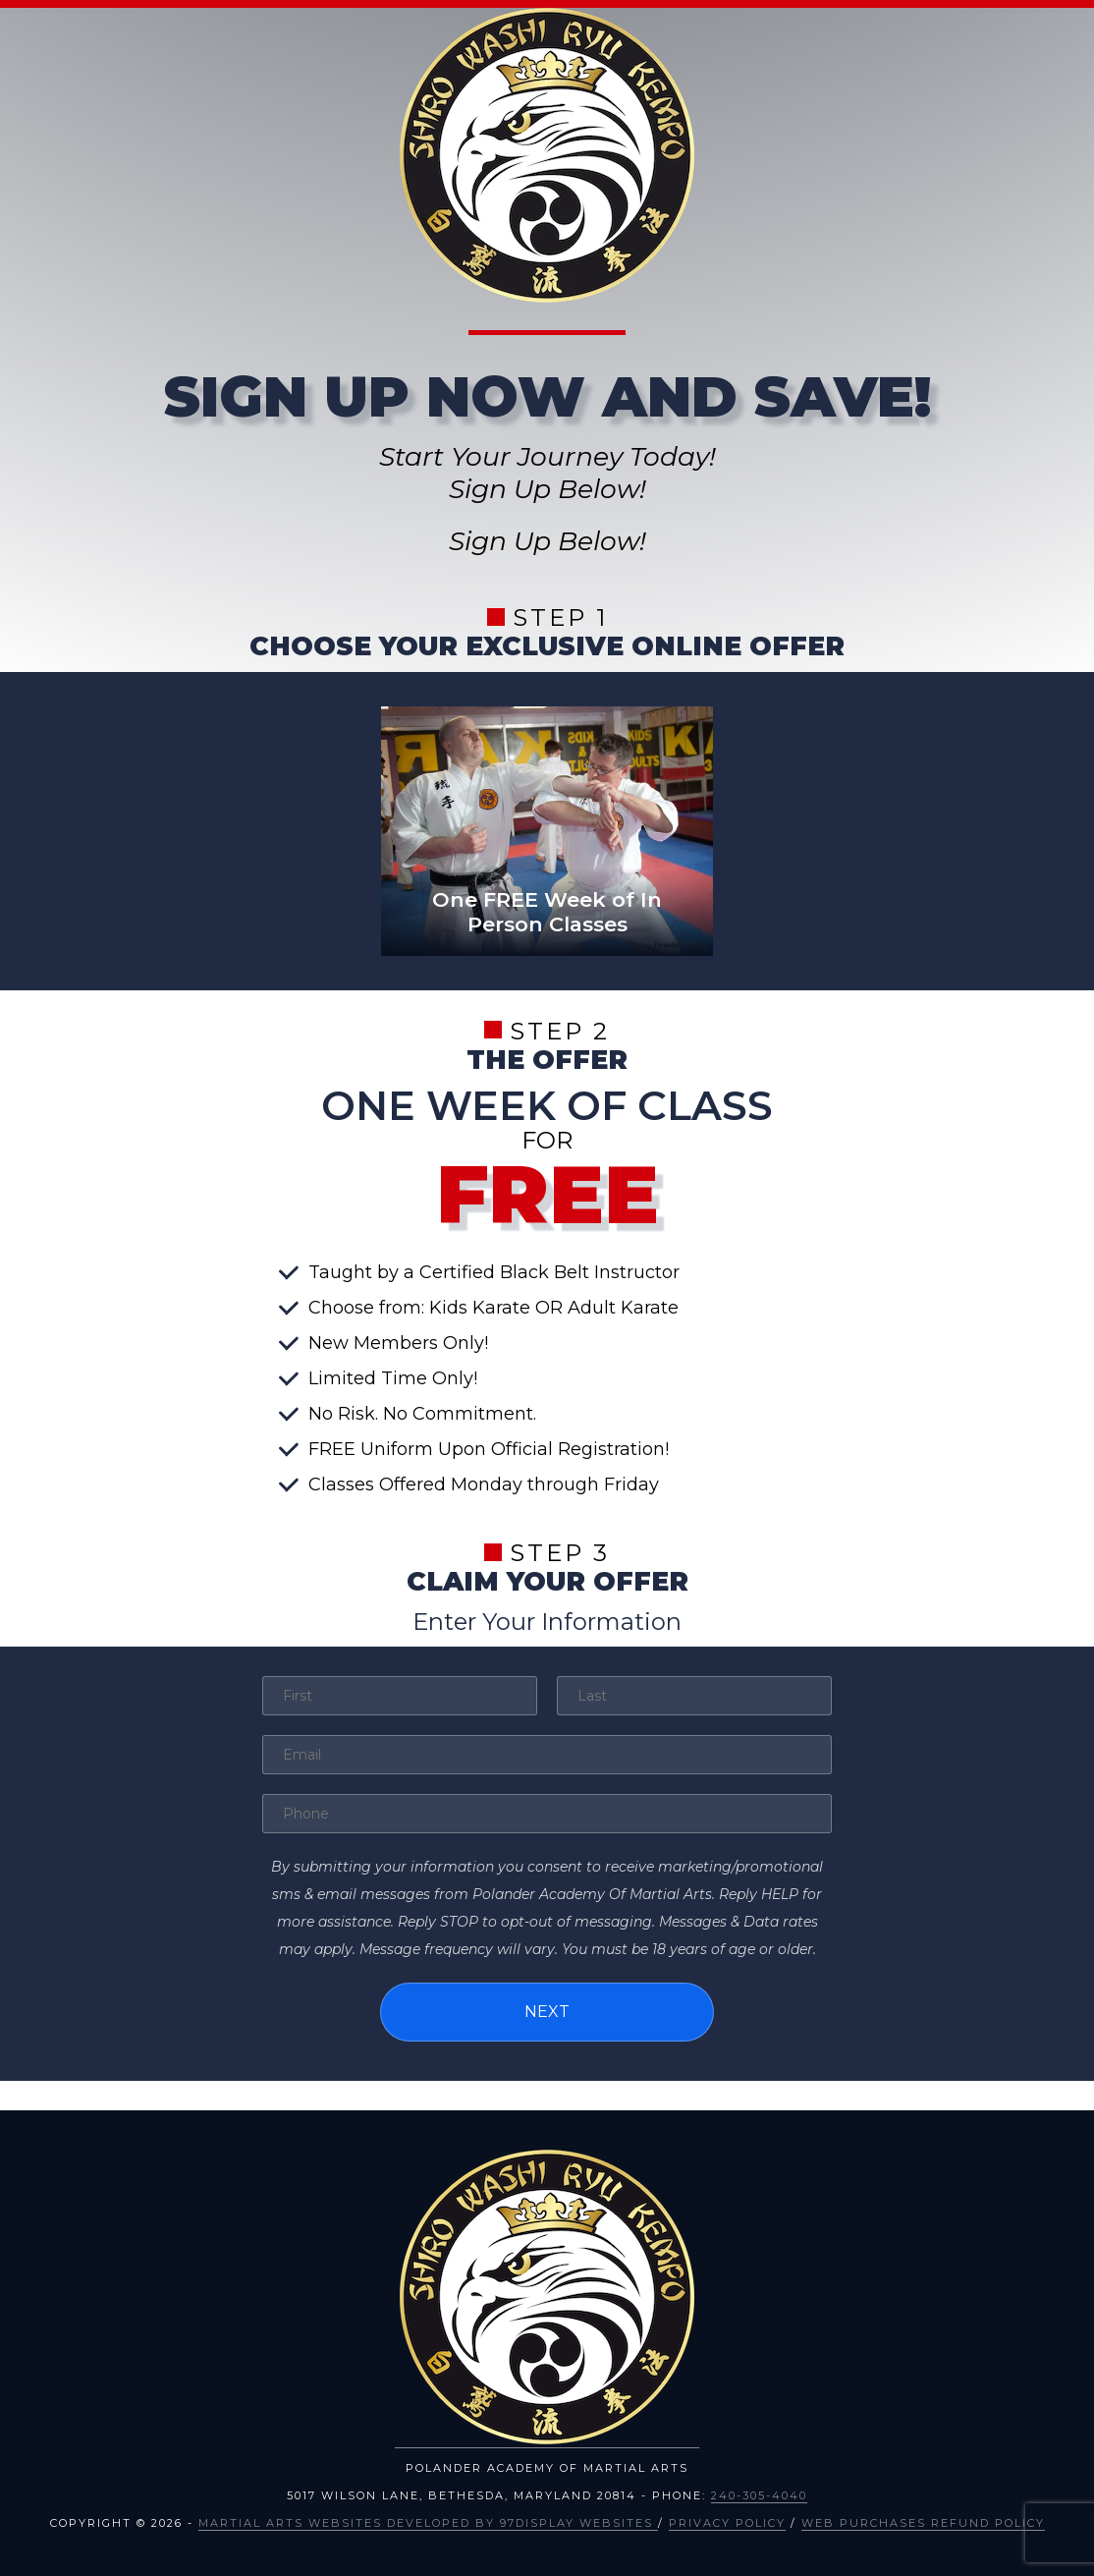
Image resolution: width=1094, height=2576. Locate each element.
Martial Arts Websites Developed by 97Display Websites (428, 2523)
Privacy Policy (727, 2523)
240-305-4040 (759, 2495)
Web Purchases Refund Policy (923, 2523)
